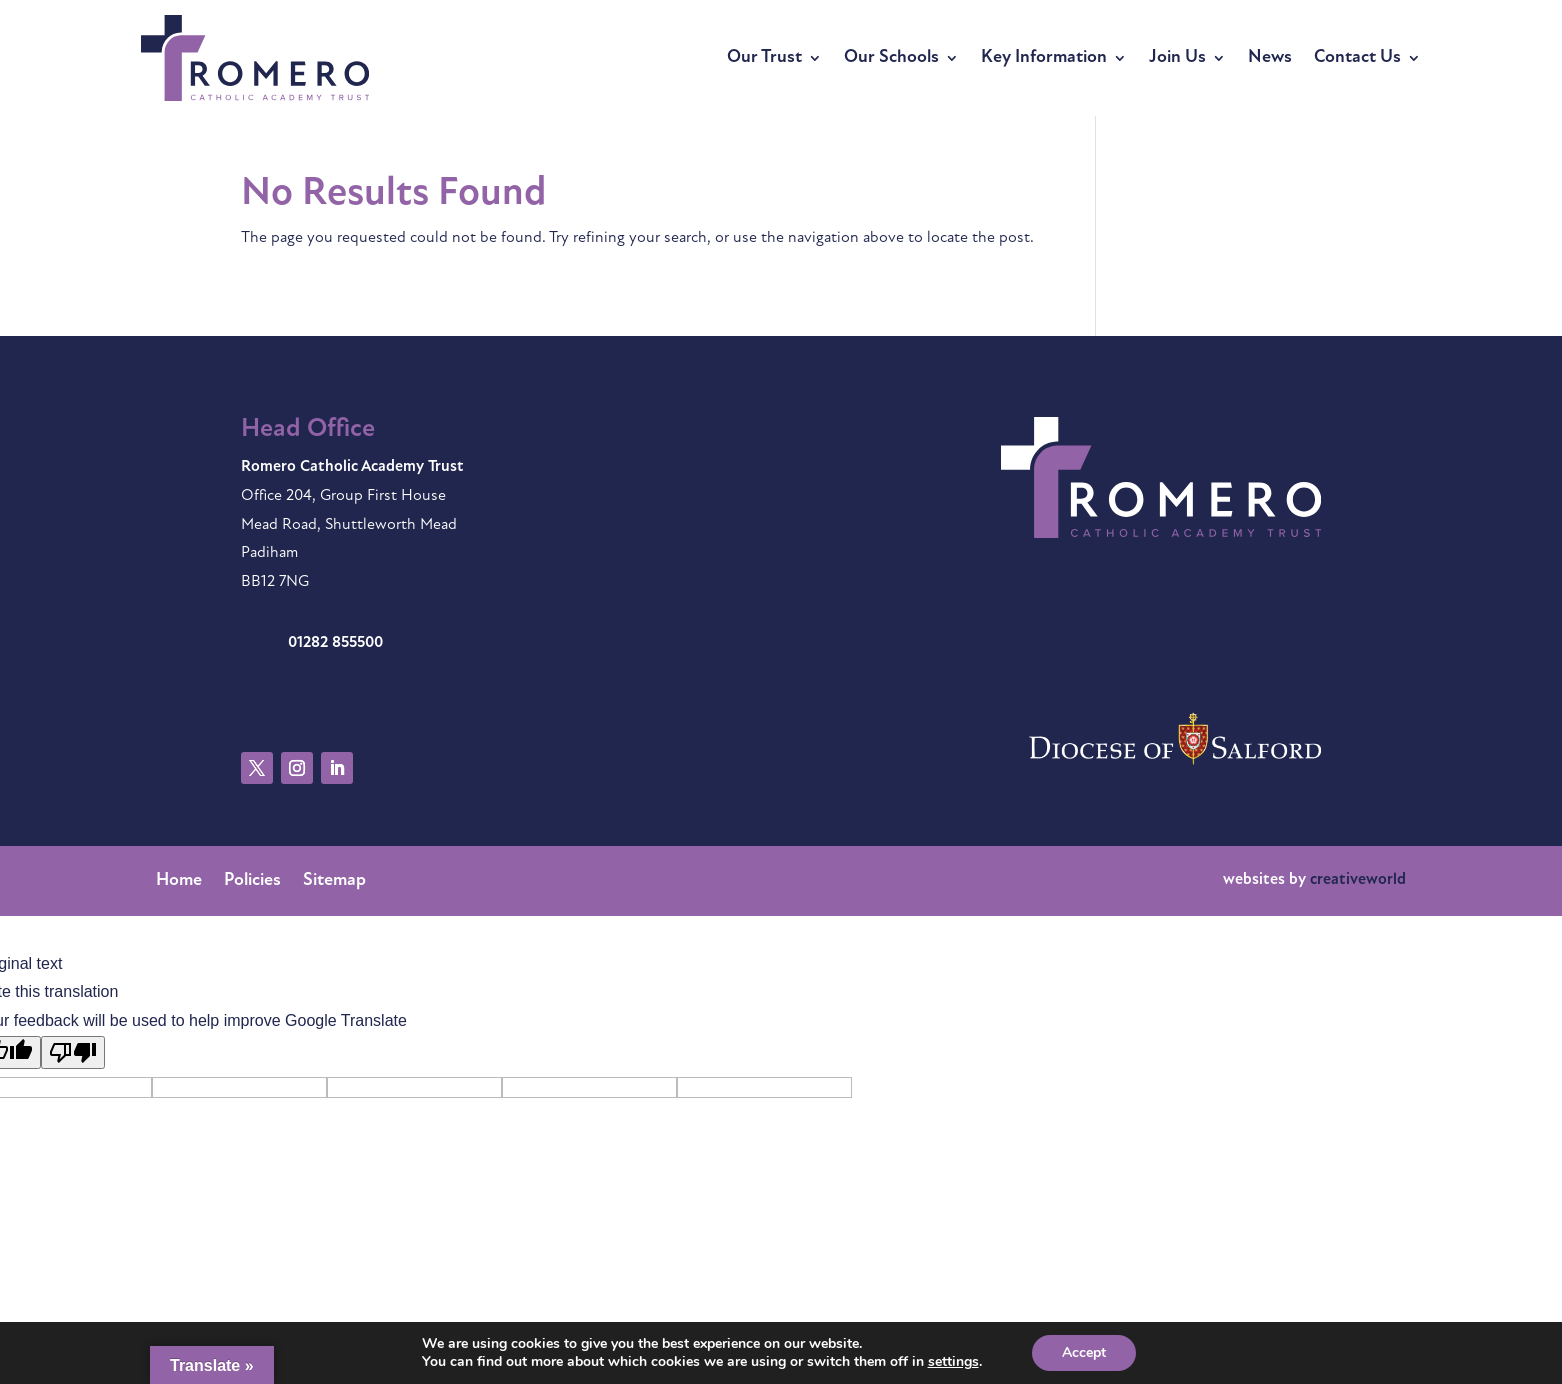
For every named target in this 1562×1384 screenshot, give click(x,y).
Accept (1084, 1352)
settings (953, 1362)
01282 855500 (335, 643)
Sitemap (334, 882)
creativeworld (1358, 880)
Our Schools (891, 57)
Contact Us (1357, 57)
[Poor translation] (73, 1052)
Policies (252, 882)
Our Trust (764, 57)
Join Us (1177, 57)
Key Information (1044, 57)
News (1270, 57)
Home (179, 882)
